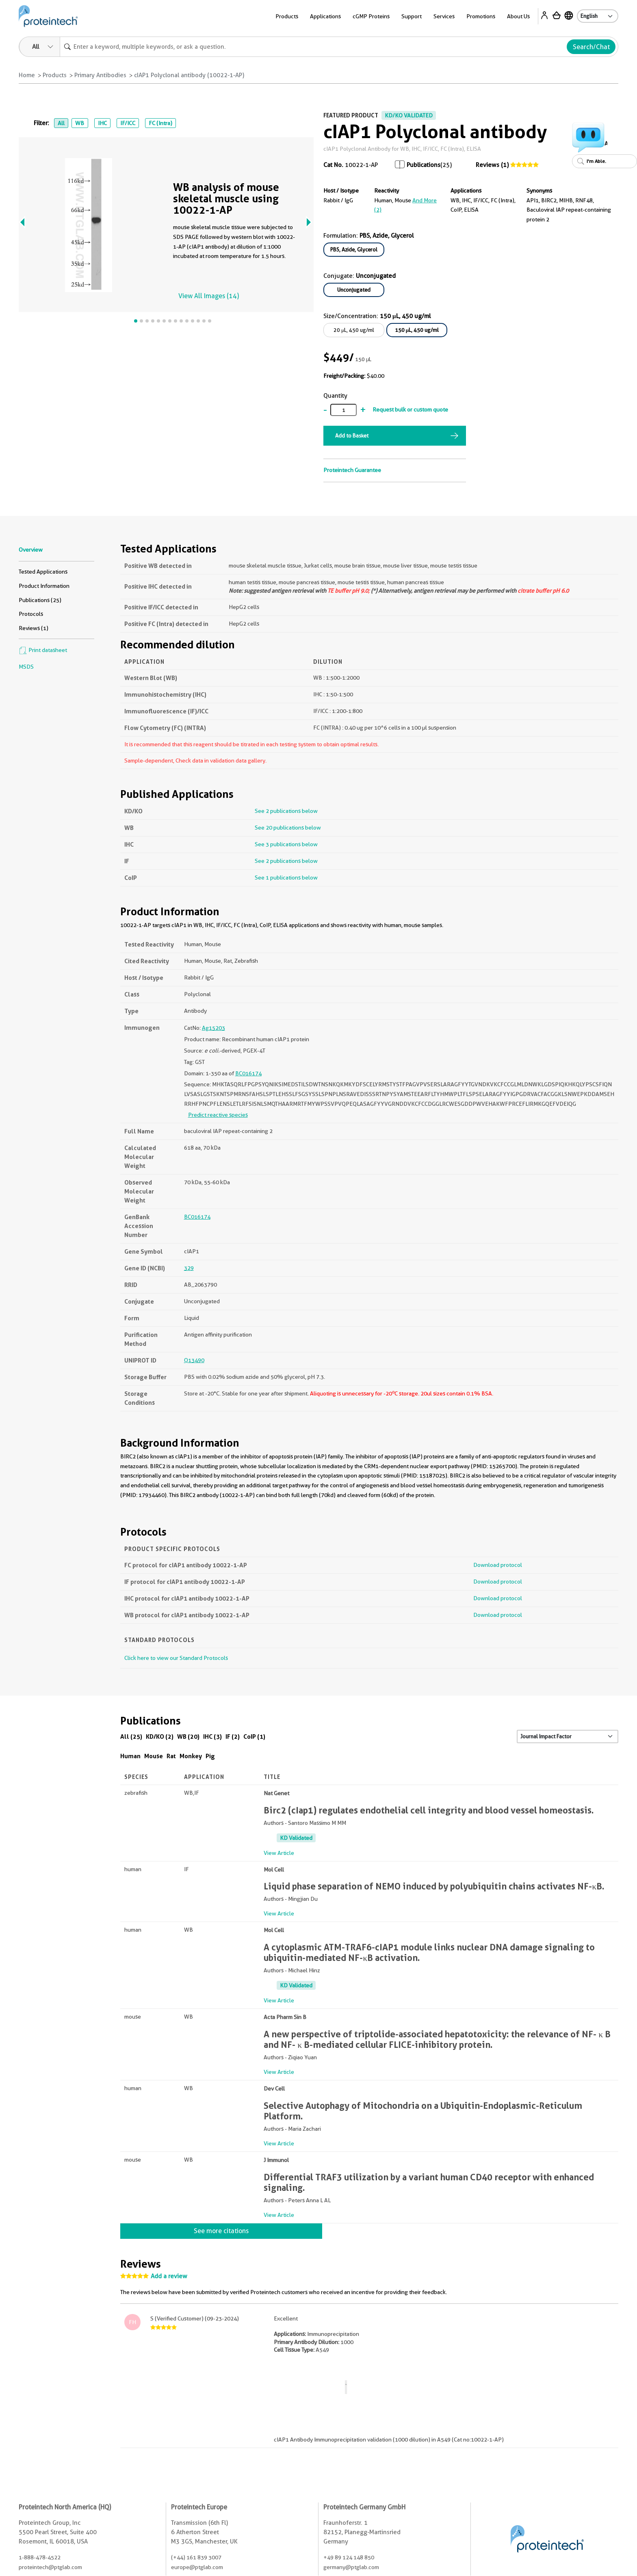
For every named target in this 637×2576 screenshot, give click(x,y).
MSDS (26, 666)
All (61, 123)
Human (130, 1756)
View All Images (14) (208, 296)
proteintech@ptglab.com (50, 2567)
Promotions (480, 16)
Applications (325, 16)
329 (189, 1268)
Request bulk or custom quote (410, 409)
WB (79, 123)
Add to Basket (351, 435)
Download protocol (497, 1565)
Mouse (153, 1756)
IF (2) (232, 1736)
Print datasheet (43, 650)
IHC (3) (212, 1736)
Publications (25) (40, 600)
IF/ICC (127, 123)
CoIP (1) (254, 1736)
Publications (423, 165)
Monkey (191, 1756)
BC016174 (248, 1073)
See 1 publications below (286, 877)
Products (286, 16)
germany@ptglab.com (351, 2567)
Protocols (31, 614)
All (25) (131, 1736)
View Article (279, 1853)
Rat (171, 1756)
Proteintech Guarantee (352, 470)
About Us (518, 16)
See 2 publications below (286, 811)
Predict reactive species (218, 1114)
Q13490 (194, 1360)
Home (27, 75)
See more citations (221, 2231)
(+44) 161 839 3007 (196, 2557)
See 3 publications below (286, 844)
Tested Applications (43, 571)
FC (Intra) (160, 123)
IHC (102, 123)
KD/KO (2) (159, 1736)
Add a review (169, 2276)
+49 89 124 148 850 (348, 2557)
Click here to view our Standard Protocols (176, 1658)
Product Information (44, 586)
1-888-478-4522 (40, 2557)
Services (444, 16)
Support (411, 16)
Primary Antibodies (100, 75)
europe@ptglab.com (197, 2567)
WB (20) (188, 1736)
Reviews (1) (492, 165)
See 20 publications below (288, 827)
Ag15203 (213, 1028)
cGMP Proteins (371, 16)
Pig (210, 1756)
